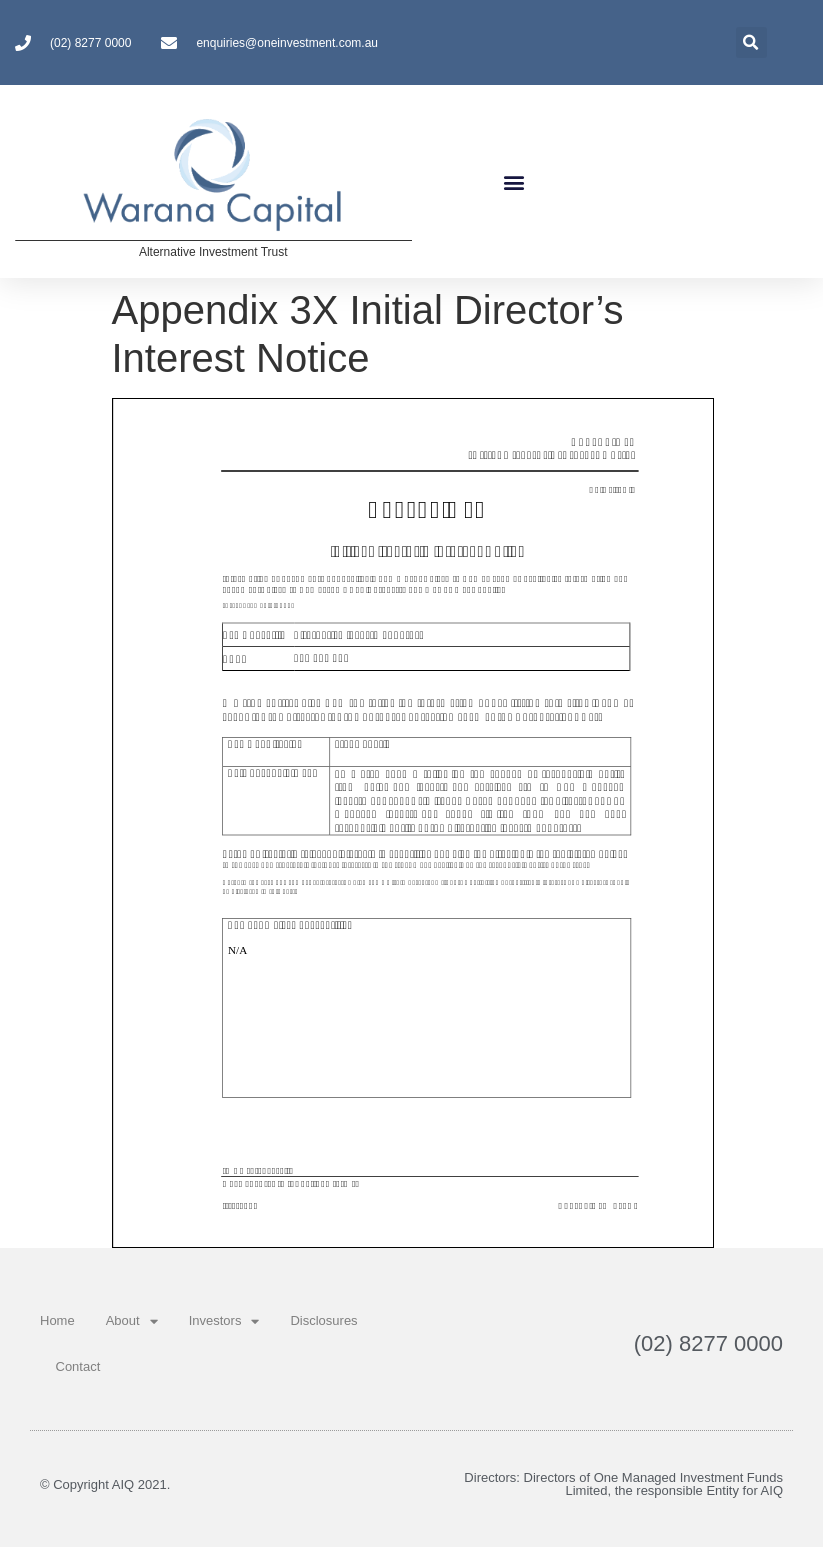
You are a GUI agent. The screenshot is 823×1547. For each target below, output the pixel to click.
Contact (78, 1366)
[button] (513, 181)
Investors (224, 1321)
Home (57, 1320)
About (132, 1321)
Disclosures (323, 1320)
